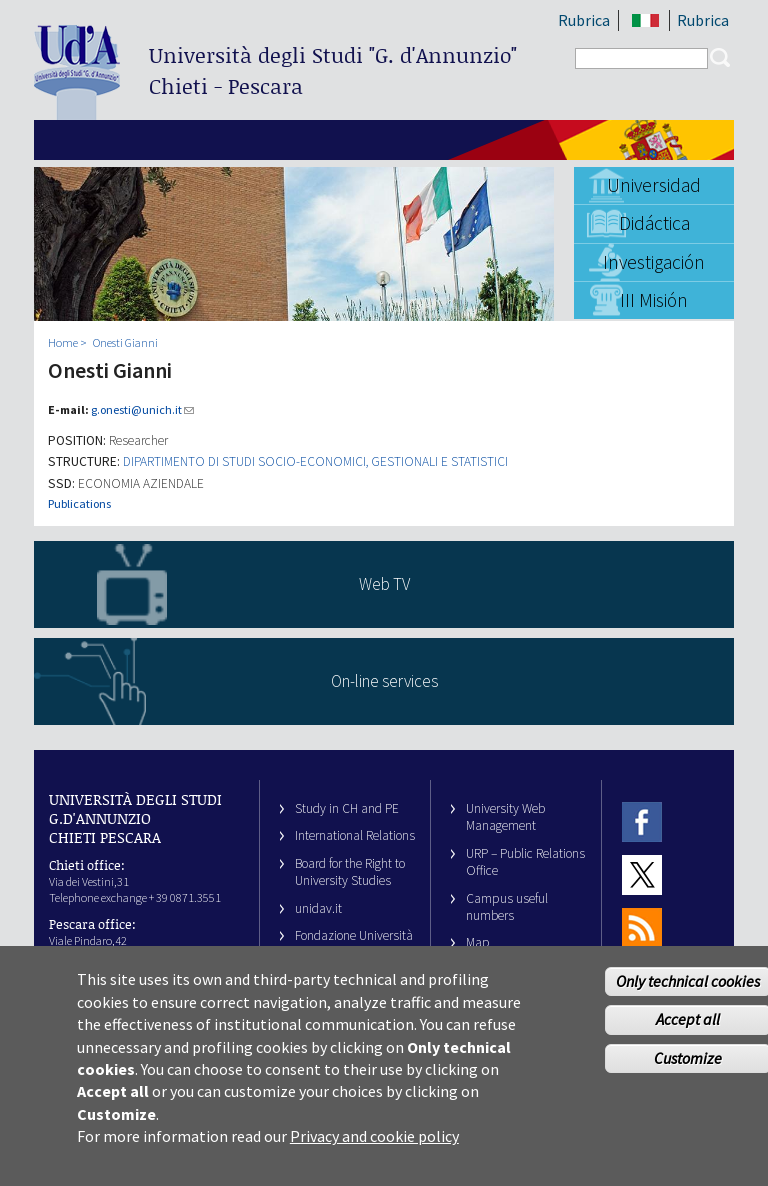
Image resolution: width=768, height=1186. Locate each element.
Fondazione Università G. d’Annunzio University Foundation (354, 953)
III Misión (654, 300)
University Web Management (505, 817)
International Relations (355, 835)
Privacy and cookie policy (374, 1155)
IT (645, 20)
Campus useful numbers (507, 907)
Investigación (654, 262)
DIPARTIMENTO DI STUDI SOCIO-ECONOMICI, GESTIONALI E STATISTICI (315, 461)
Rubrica (584, 20)
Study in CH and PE (347, 808)
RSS (642, 928)
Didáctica (654, 223)
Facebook (642, 821)
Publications (79, 503)
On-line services (384, 681)
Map (478, 942)
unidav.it (318, 908)
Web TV (384, 584)
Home (63, 342)
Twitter (642, 874)
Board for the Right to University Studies (350, 872)
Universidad (654, 185)
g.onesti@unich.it (142, 409)
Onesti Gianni (125, 342)
